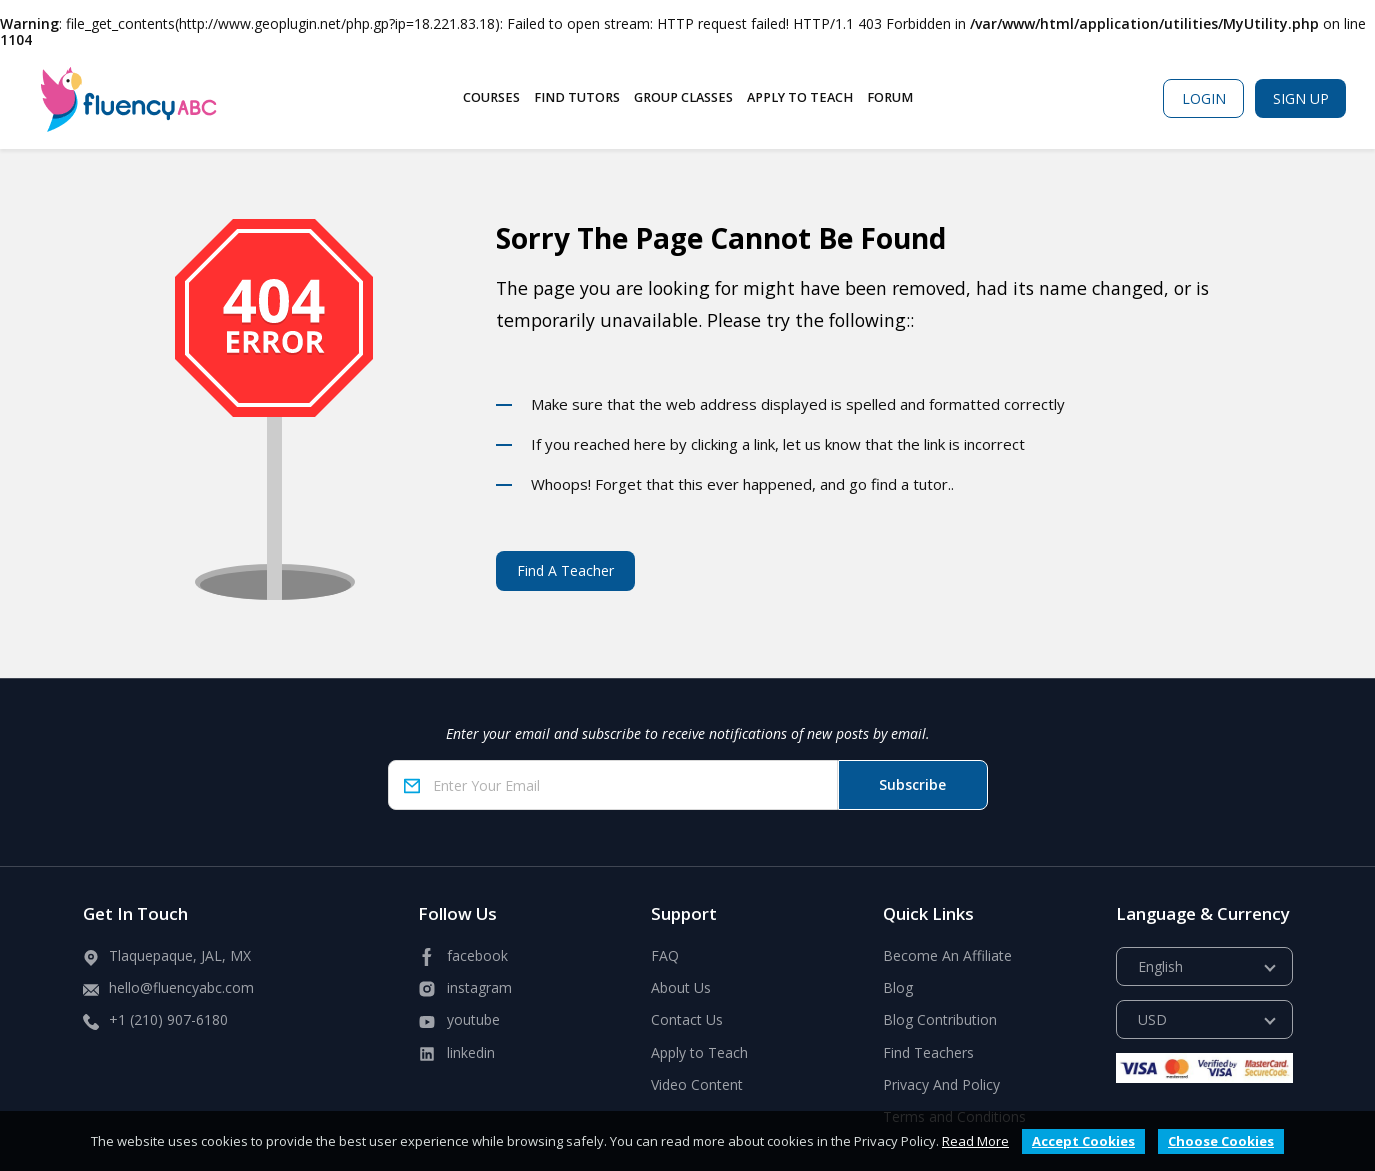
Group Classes (683, 97)
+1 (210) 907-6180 (168, 1019)
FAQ (665, 955)
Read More (975, 1141)
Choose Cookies (1221, 1141)
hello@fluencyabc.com (181, 987)
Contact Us (687, 1019)
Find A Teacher (565, 570)
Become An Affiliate (947, 955)
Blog (898, 987)
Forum (890, 97)
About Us (681, 987)
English (1160, 966)
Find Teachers (928, 1052)
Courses (491, 97)
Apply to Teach (800, 97)
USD (1152, 1019)
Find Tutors (577, 97)
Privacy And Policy (941, 1084)
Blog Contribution (940, 1019)
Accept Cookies (1083, 1141)
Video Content (697, 1084)
